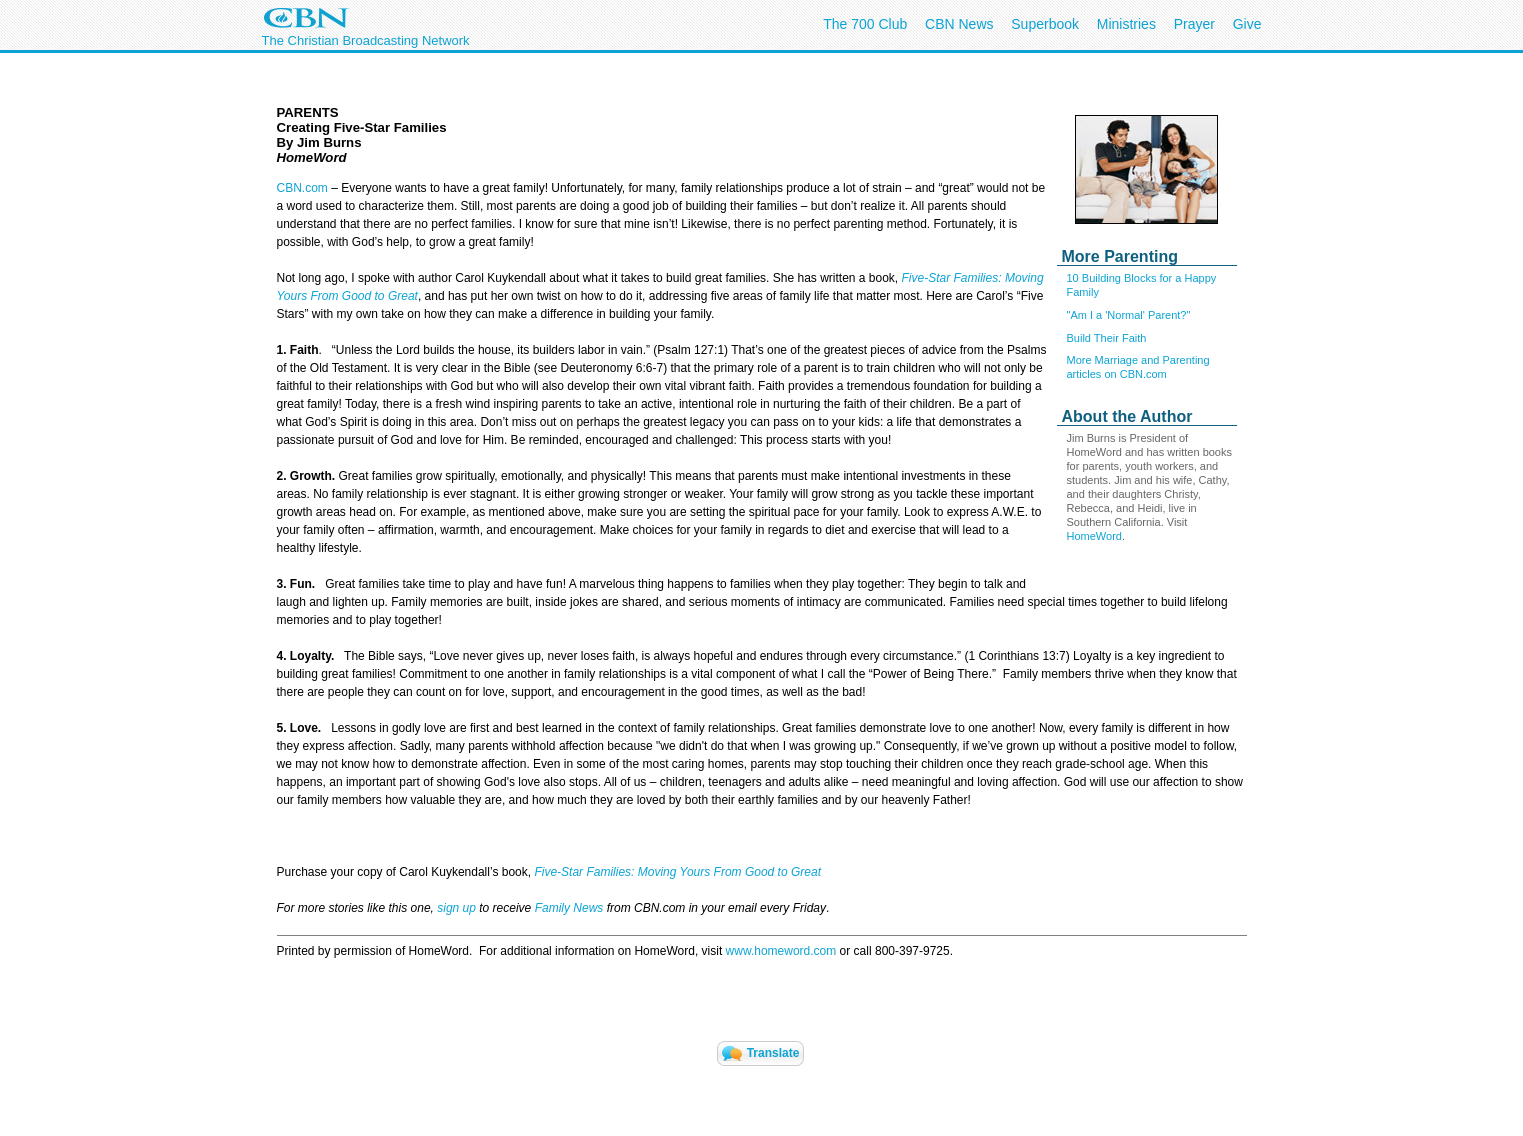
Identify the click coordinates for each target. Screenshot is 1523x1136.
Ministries (1126, 24)
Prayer (1194, 24)
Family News (571, 908)
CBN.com (302, 188)
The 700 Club (865, 24)
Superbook (1045, 24)
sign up (456, 908)
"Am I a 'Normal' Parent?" (1129, 315)
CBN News (959, 24)
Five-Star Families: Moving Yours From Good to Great (677, 872)
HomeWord (1094, 536)
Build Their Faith (1107, 338)
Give (1247, 24)
